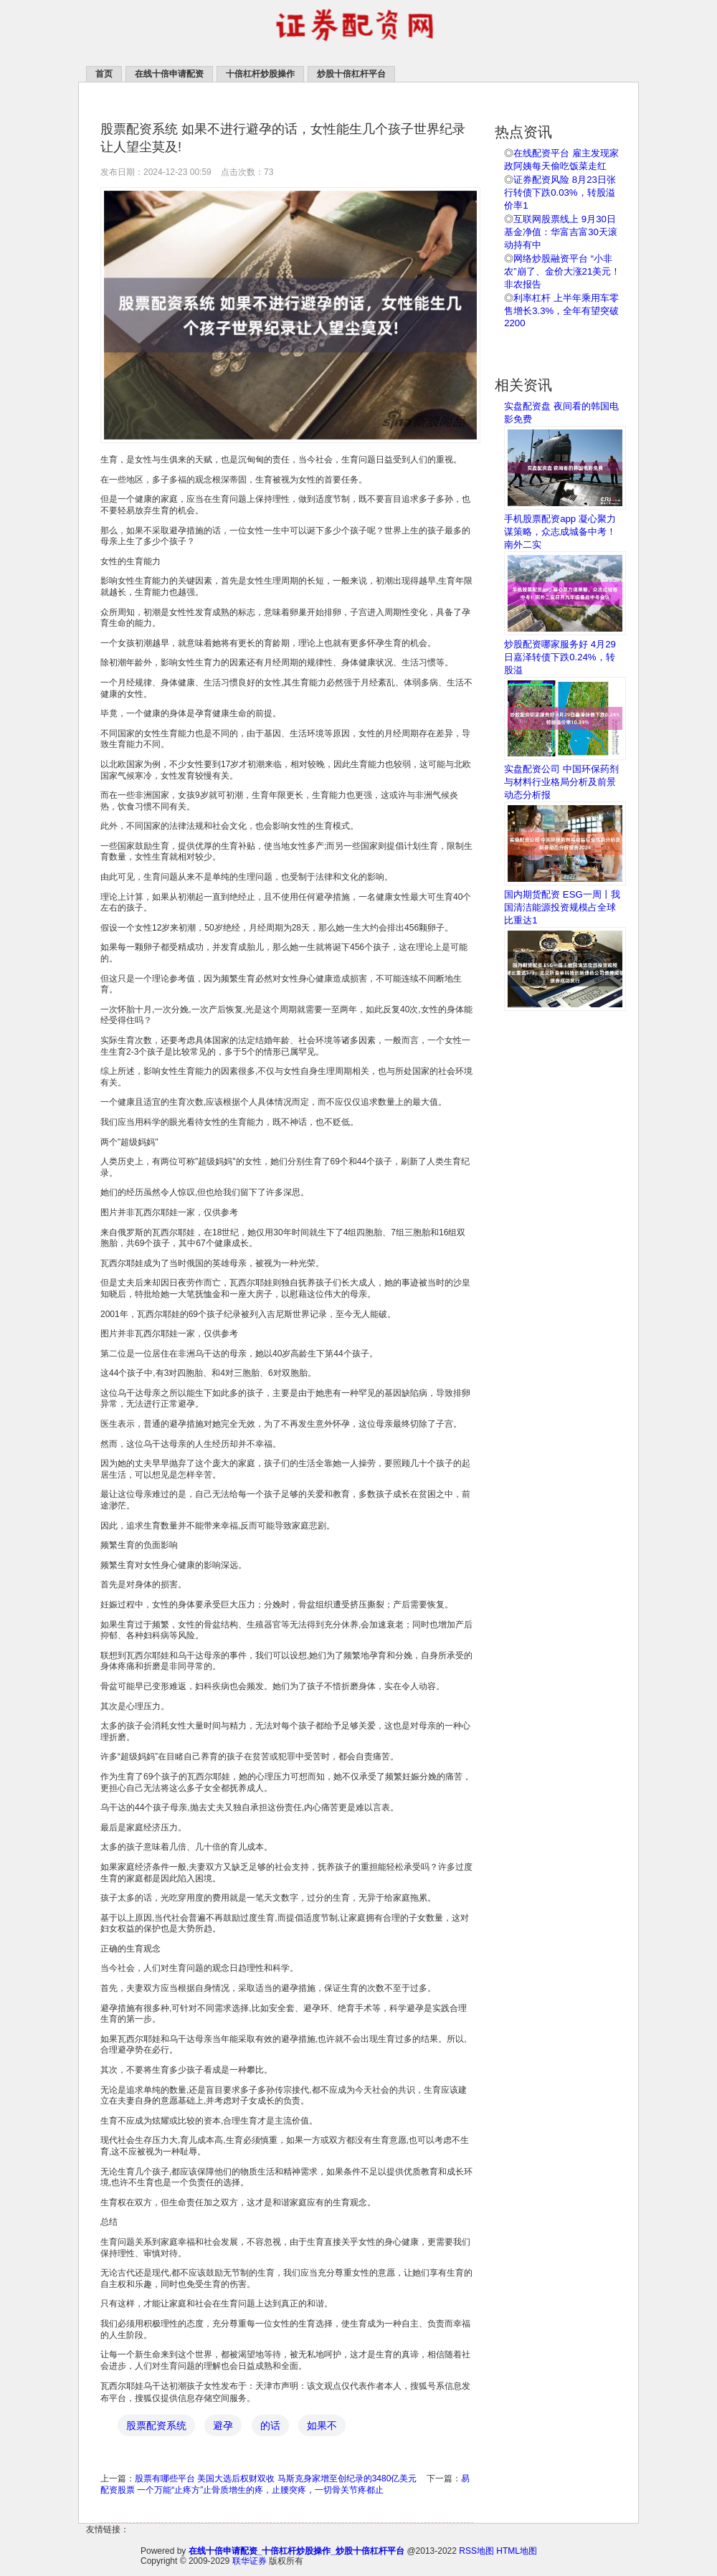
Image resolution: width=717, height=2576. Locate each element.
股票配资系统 (156, 2425)
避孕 (223, 2425)
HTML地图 (516, 2551)
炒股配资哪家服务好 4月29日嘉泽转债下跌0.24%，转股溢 (560, 657)
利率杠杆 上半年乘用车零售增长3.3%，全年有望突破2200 (561, 310)
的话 (270, 2425)
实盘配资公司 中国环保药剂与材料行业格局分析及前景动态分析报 (561, 782)
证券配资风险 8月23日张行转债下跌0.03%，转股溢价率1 (560, 192)
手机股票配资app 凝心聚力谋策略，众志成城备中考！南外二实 (560, 531)
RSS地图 (476, 2551)
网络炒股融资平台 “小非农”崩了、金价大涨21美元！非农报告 (562, 271)
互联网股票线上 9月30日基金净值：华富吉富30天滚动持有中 (560, 232)
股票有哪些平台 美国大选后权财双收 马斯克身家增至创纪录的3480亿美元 (276, 2478)
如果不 (322, 2425)
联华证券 (249, 2561)
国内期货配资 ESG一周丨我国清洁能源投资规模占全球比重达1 (562, 907)
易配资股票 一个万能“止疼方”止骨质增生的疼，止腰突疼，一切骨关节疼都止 (285, 2484)
